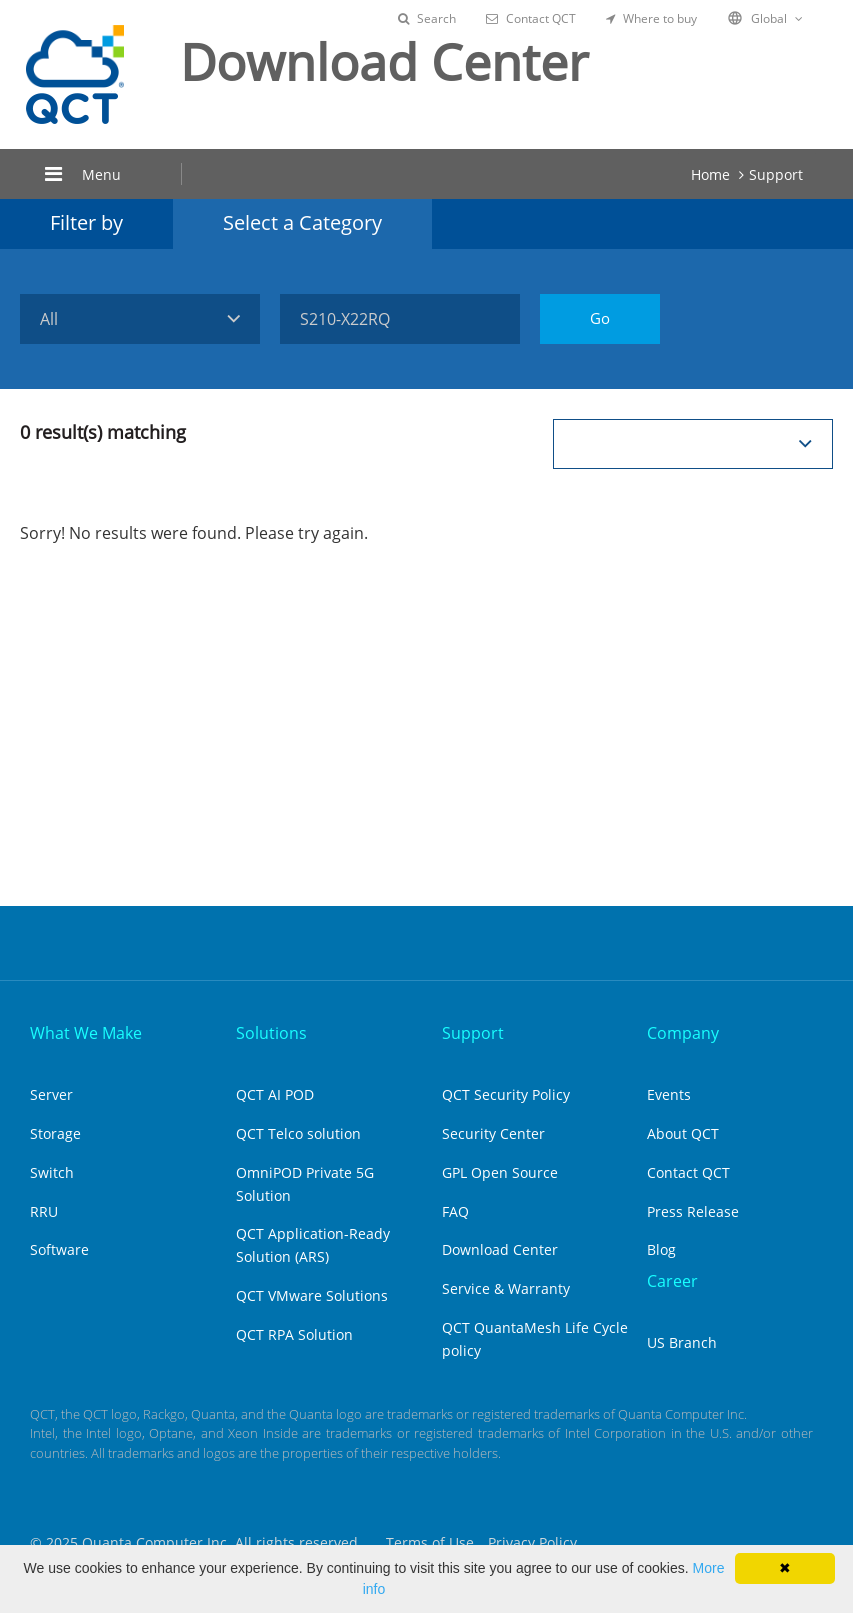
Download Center (500, 1249)
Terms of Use (430, 1542)
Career (672, 1281)
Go (600, 318)
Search (427, 18)
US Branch (682, 1342)
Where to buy (651, 18)
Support (776, 174)
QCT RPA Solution (294, 1334)
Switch (52, 1172)
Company (683, 1033)
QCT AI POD (275, 1094)
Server (51, 1094)
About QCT (683, 1133)
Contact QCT (531, 18)
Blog (661, 1249)
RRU (44, 1211)
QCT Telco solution (298, 1133)
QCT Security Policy (506, 1094)
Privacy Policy (532, 1542)
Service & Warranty (506, 1288)
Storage (55, 1133)
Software (59, 1249)
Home (710, 174)
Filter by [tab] (86, 222)
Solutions (271, 1033)
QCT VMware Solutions (312, 1295)
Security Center (493, 1133)
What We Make (86, 1033)
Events (669, 1094)
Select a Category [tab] (302, 222)
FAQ (455, 1211)
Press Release (693, 1211)
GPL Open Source (500, 1172)
